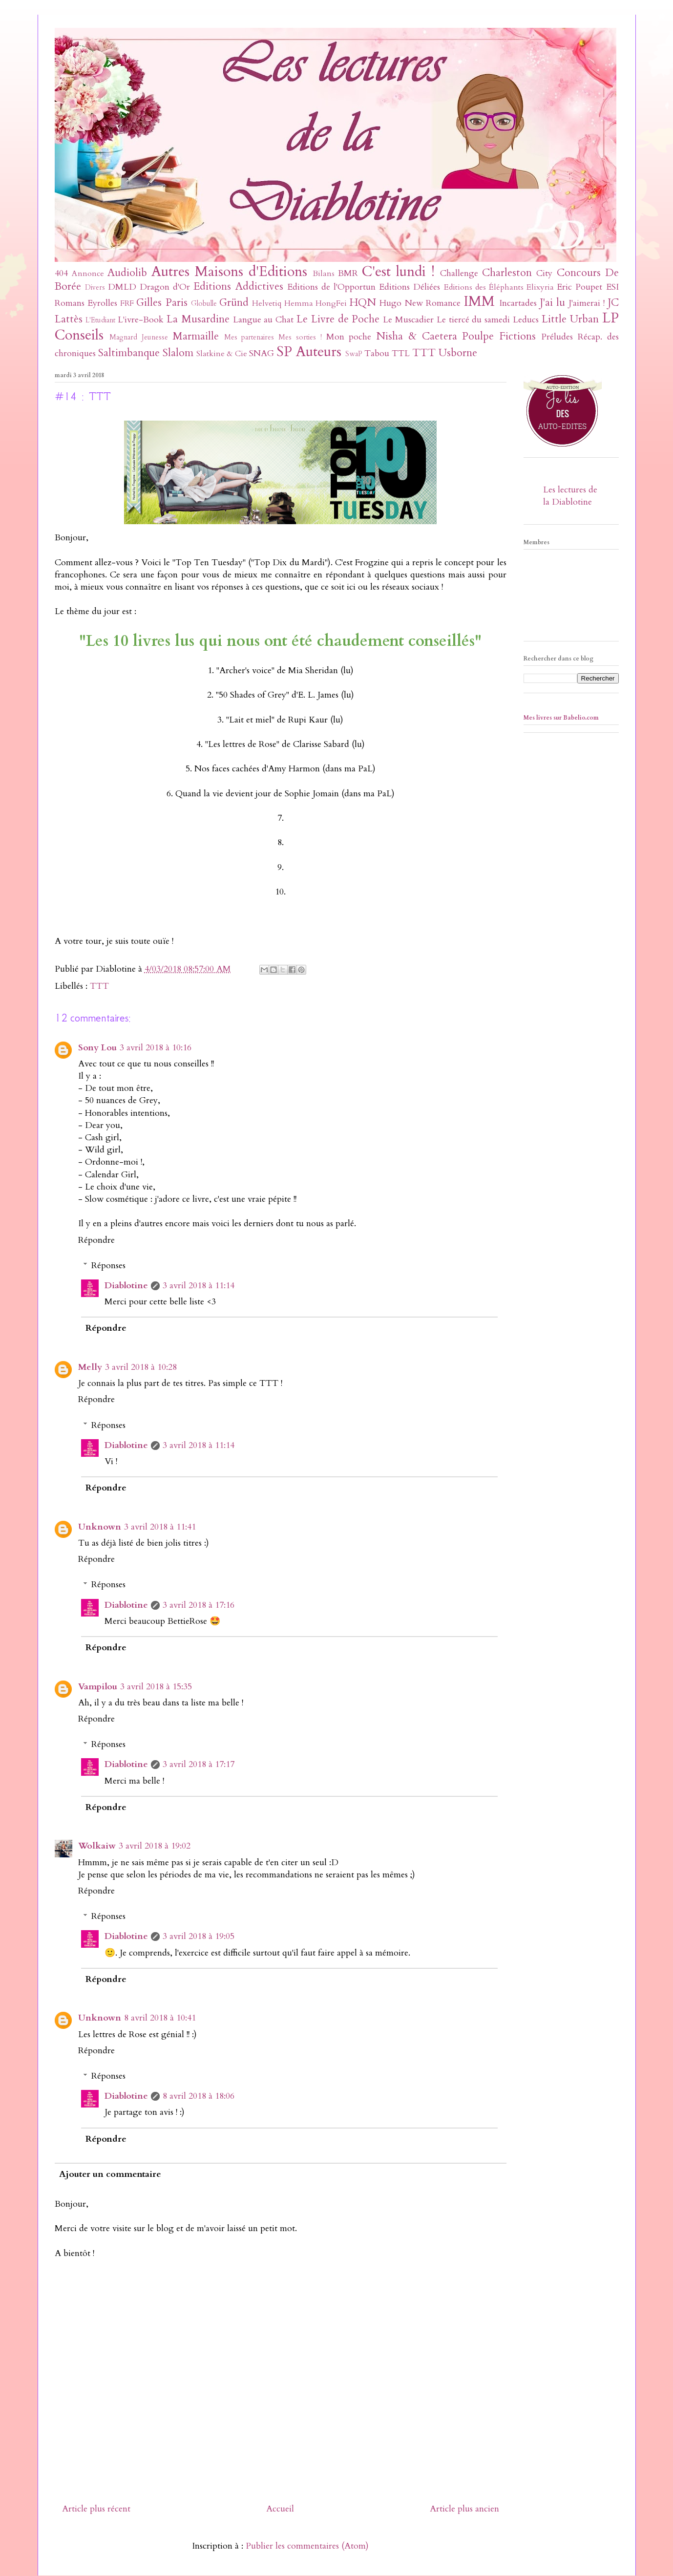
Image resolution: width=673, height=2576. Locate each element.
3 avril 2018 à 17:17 (198, 1764)
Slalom (178, 353)
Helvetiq (266, 303)
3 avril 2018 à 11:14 (198, 1285)
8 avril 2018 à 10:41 (160, 2018)
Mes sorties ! (300, 337)
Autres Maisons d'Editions (229, 271)
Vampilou (97, 1687)
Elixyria (540, 287)
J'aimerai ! (586, 303)
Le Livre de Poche (337, 319)
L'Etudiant (100, 320)
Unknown (99, 1527)
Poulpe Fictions (499, 336)
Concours (579, 273)
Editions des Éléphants (484, 287)
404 (61, 273)
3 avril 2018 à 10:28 (141, 1367)
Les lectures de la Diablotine (570, 496)
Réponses (108, 1265)
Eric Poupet (579, 287)
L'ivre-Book (141, 320)
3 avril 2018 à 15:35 (156, 1687)
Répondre (96, 1240)
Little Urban (570, 319)
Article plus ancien (464, 2509)
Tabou (376, 353)
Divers (95, 287)
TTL (401, 353)
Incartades (518, 303)
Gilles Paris (161, 303)
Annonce (88, 273)
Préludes (557, 337)
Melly (90, 1367)
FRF (127, 303)
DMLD (122, 287)
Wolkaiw (97, 1846)
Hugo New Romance (420, 303)
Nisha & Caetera (416, 336)
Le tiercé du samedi (473, 320)
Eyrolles (102, 303)
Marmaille (195, 336)
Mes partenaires (249, 337)
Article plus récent (96, 2509)
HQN (362, 303)
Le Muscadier (408, 320)
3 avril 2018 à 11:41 (160, 1527)
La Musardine (198, 319)
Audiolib (127, 273)
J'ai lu (552, 303)
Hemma (298, 303)
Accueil (280, 2509)
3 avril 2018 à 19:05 (198, 1936)
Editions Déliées (409, 287)
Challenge (459, 273)
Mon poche (349, 337)
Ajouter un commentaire (110, 2174)
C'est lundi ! (398, 271)
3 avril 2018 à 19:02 (154, 1846)
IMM (479, 301)
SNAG (261, 353)
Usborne (458, 353)
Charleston (507, 273)
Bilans (324, 273)
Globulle (204, 303)
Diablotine (126, 1285)
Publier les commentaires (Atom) (307, 2546)
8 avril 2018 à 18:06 (198, 2096)
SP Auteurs (308, 351)
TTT (424, 353)
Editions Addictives (238, 286)
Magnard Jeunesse (138, 337)
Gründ (234, 303)
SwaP (353, 354)
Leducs (526, 320)
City (544, 273)
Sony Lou (97, 1048)
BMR (348, 273)
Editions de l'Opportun (331, 287)
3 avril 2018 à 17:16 (198, 1605)
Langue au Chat (263, 320)
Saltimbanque (129, 353)
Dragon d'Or (165, 287)
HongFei (331, 303)
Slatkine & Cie (221, 353)
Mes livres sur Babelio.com (561, 718)
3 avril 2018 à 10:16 (155, 1048)
